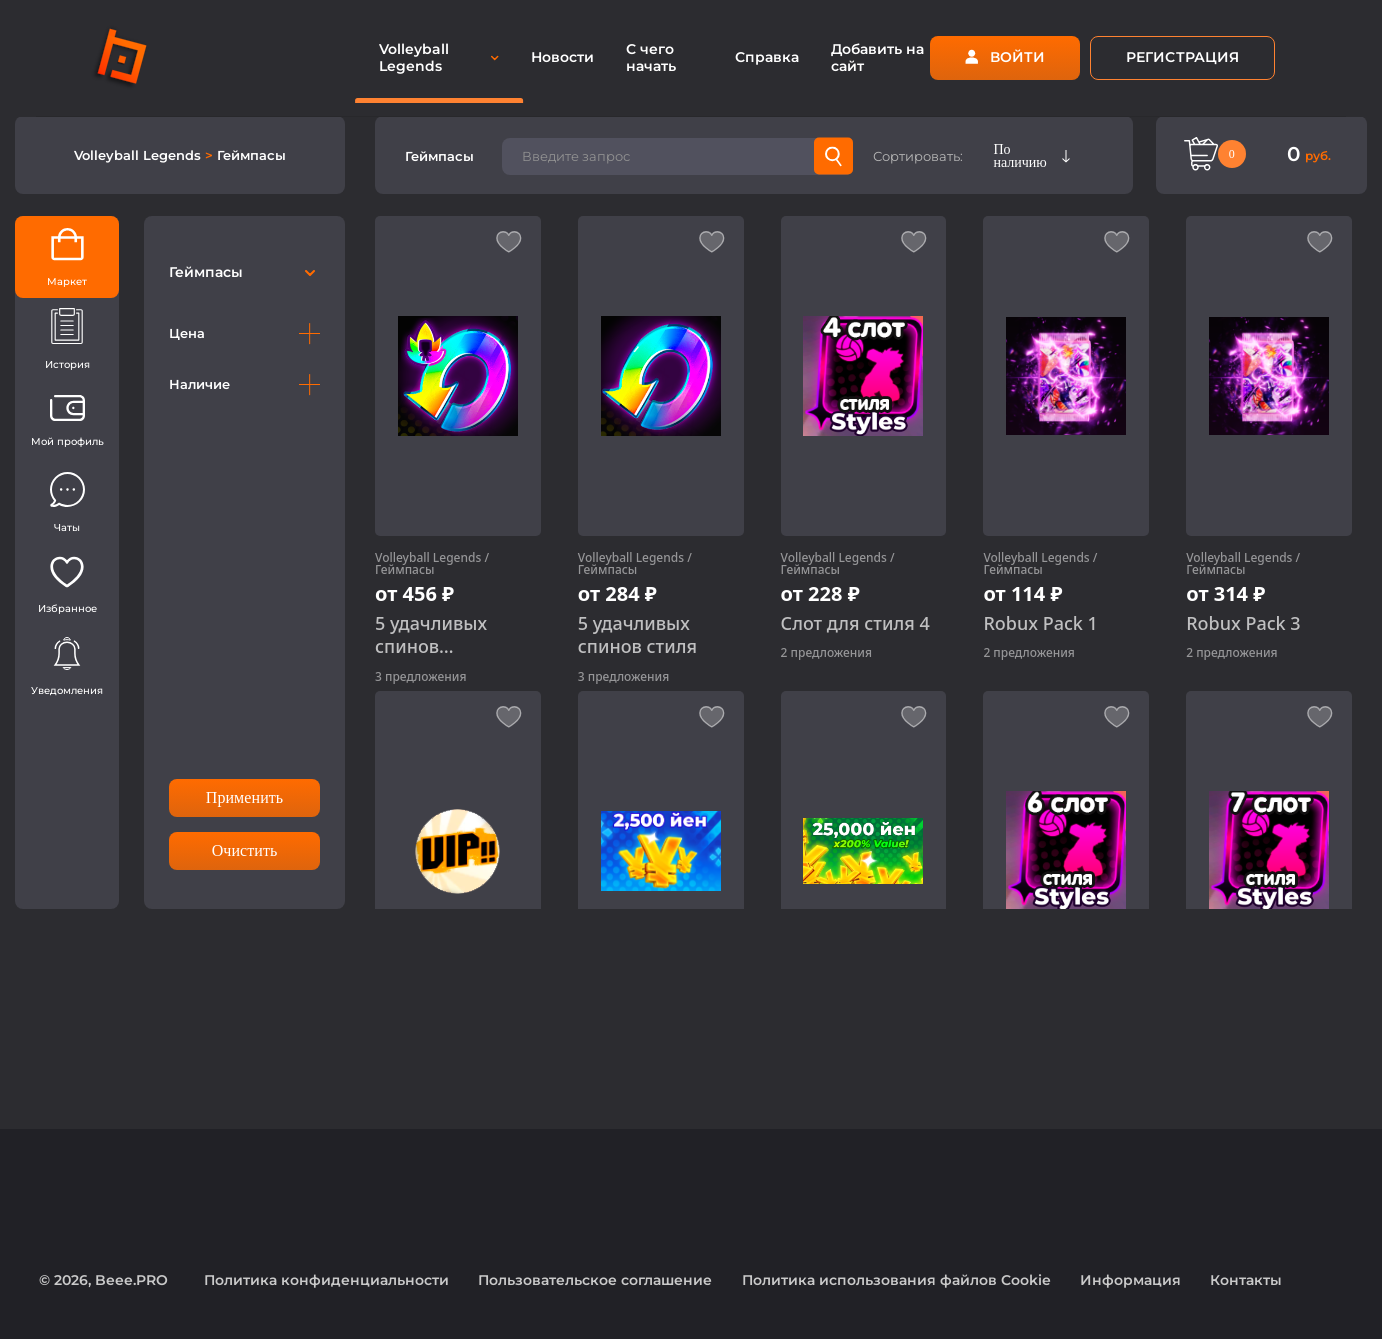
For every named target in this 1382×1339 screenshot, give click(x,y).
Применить (244, 797)
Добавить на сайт (877, 57)
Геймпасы (251, 155)
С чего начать (651, 57)
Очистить (245, 850)
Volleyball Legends (139, 155)
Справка (767, 57)
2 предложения (826, 652)
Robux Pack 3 (1243, 623)
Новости (562, 57)
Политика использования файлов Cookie (896, 1280)
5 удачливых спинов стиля (637, 635)
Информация (1130, 1280)
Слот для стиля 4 (855, 623)
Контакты (1246, 1280)
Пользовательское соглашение (595, 1280)
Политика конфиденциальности (326, 1280)
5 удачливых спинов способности (431, 635)
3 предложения (420, 676)
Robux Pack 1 (1040, 623)
